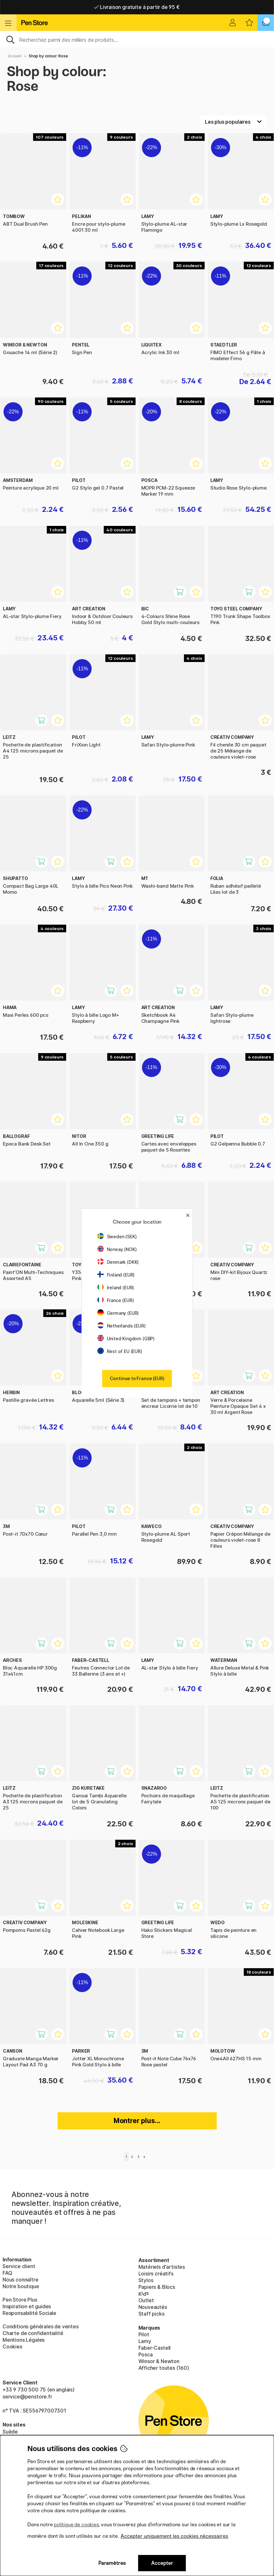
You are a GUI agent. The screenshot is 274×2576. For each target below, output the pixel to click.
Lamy (144, 2341)
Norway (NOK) (117, 1249)
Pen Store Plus (20, 2299)
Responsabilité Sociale (29, 2313)
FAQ (7, 2273)
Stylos (145, 2280)
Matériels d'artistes (161, 2267)
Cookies (12, 2346)
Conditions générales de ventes (41, 2326)
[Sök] (137, 39)
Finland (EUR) (116, 1274)
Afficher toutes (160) (163, 2368)
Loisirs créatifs (155, 2273)
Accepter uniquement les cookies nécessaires (174, 2536)
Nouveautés (152, 2307)
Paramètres (112, 2563)
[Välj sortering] (233, 121)
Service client (19, 2266)
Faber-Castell (154, 2348)
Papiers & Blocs (156, 2287)
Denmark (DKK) (118, 1262)
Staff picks (151, 2313)
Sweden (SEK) (117, 1236)
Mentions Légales (24, 2340)
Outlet (146, 2300)
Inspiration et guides (27, 2306)
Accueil (14, 56)
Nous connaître (21, 2279)
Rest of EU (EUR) (119, 1351)
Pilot (143, 2334)
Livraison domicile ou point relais (137, 7)
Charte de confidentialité (33, 2333)
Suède (10, 2431)
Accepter (162, 2563)
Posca (145, 2354)
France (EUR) (115, 1300)
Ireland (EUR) (115, 1287)
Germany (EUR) (118, 1313)
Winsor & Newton (158, 2361)
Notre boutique (21, 2286)
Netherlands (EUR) (121, 1325)
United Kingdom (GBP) (126, 1338)
